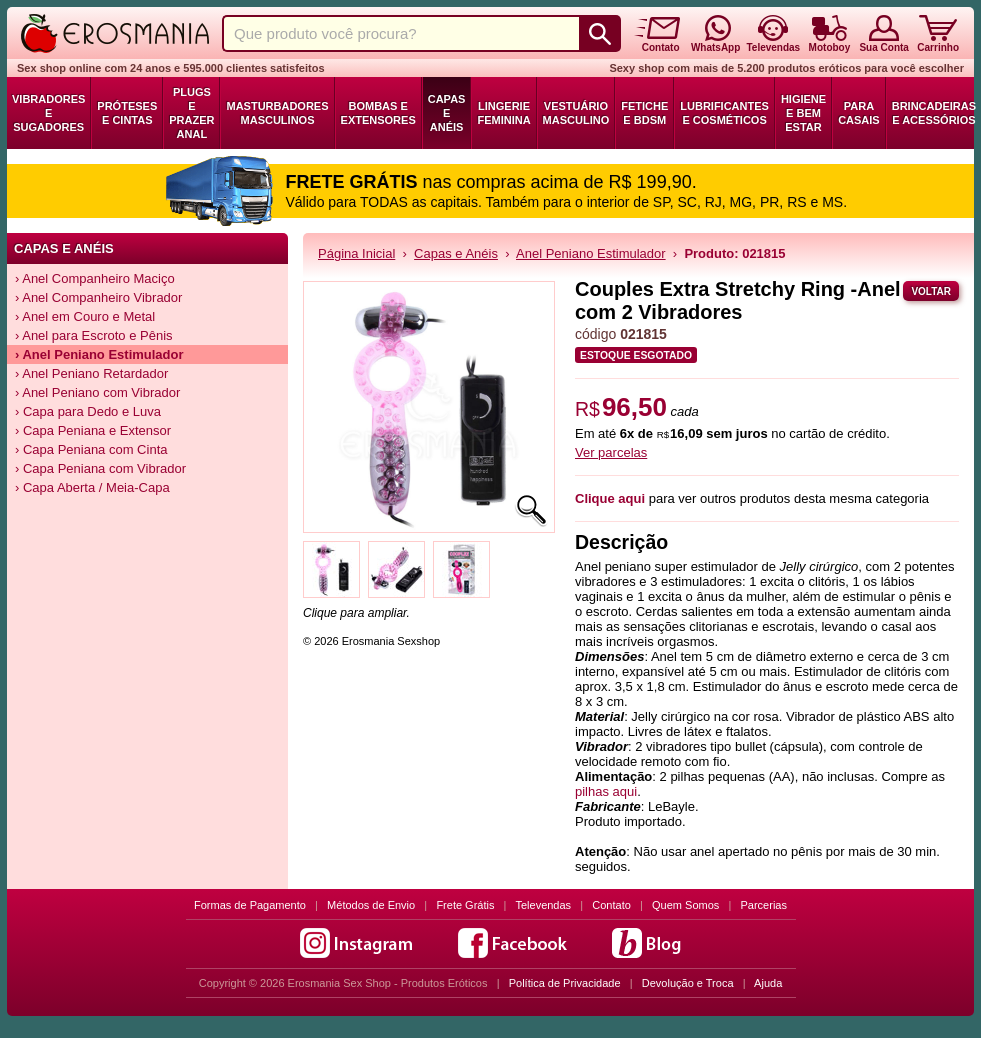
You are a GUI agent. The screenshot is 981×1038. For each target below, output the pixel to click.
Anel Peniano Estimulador (591, 253)
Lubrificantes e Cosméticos (724, 113)
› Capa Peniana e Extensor (93, 430)
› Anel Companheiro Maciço (95, 278)
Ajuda (768, 983)
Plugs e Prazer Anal (191, 113)
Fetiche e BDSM (644, 113)
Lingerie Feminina (503, 113)
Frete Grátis (465, 905)
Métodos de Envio (371, 905)
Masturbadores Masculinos (277, 113)
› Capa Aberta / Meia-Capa (92, 487)
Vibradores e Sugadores (48, 113)
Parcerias (764, 905)
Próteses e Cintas (127, 113)
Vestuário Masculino (576, 113)
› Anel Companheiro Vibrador (98, 297)
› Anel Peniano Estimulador (99, 354)
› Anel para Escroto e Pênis (94, 335)
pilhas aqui (606, 791)
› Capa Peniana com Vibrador (100, 468)
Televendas (543, 905)
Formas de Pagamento (250, 905)
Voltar (931, 291)
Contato (611, 905)
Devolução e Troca (688, 983)
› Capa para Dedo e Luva (88, 411)
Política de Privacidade (565, 983)
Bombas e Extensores (378, 113)
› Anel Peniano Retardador (91, 373)
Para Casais (859, 113)
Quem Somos (685, 905)
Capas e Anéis (447, 113)
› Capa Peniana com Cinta (91, 449)
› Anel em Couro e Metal (85, 316)
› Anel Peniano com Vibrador (97, 392)
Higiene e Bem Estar (803, 113)
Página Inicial (356, 253)
